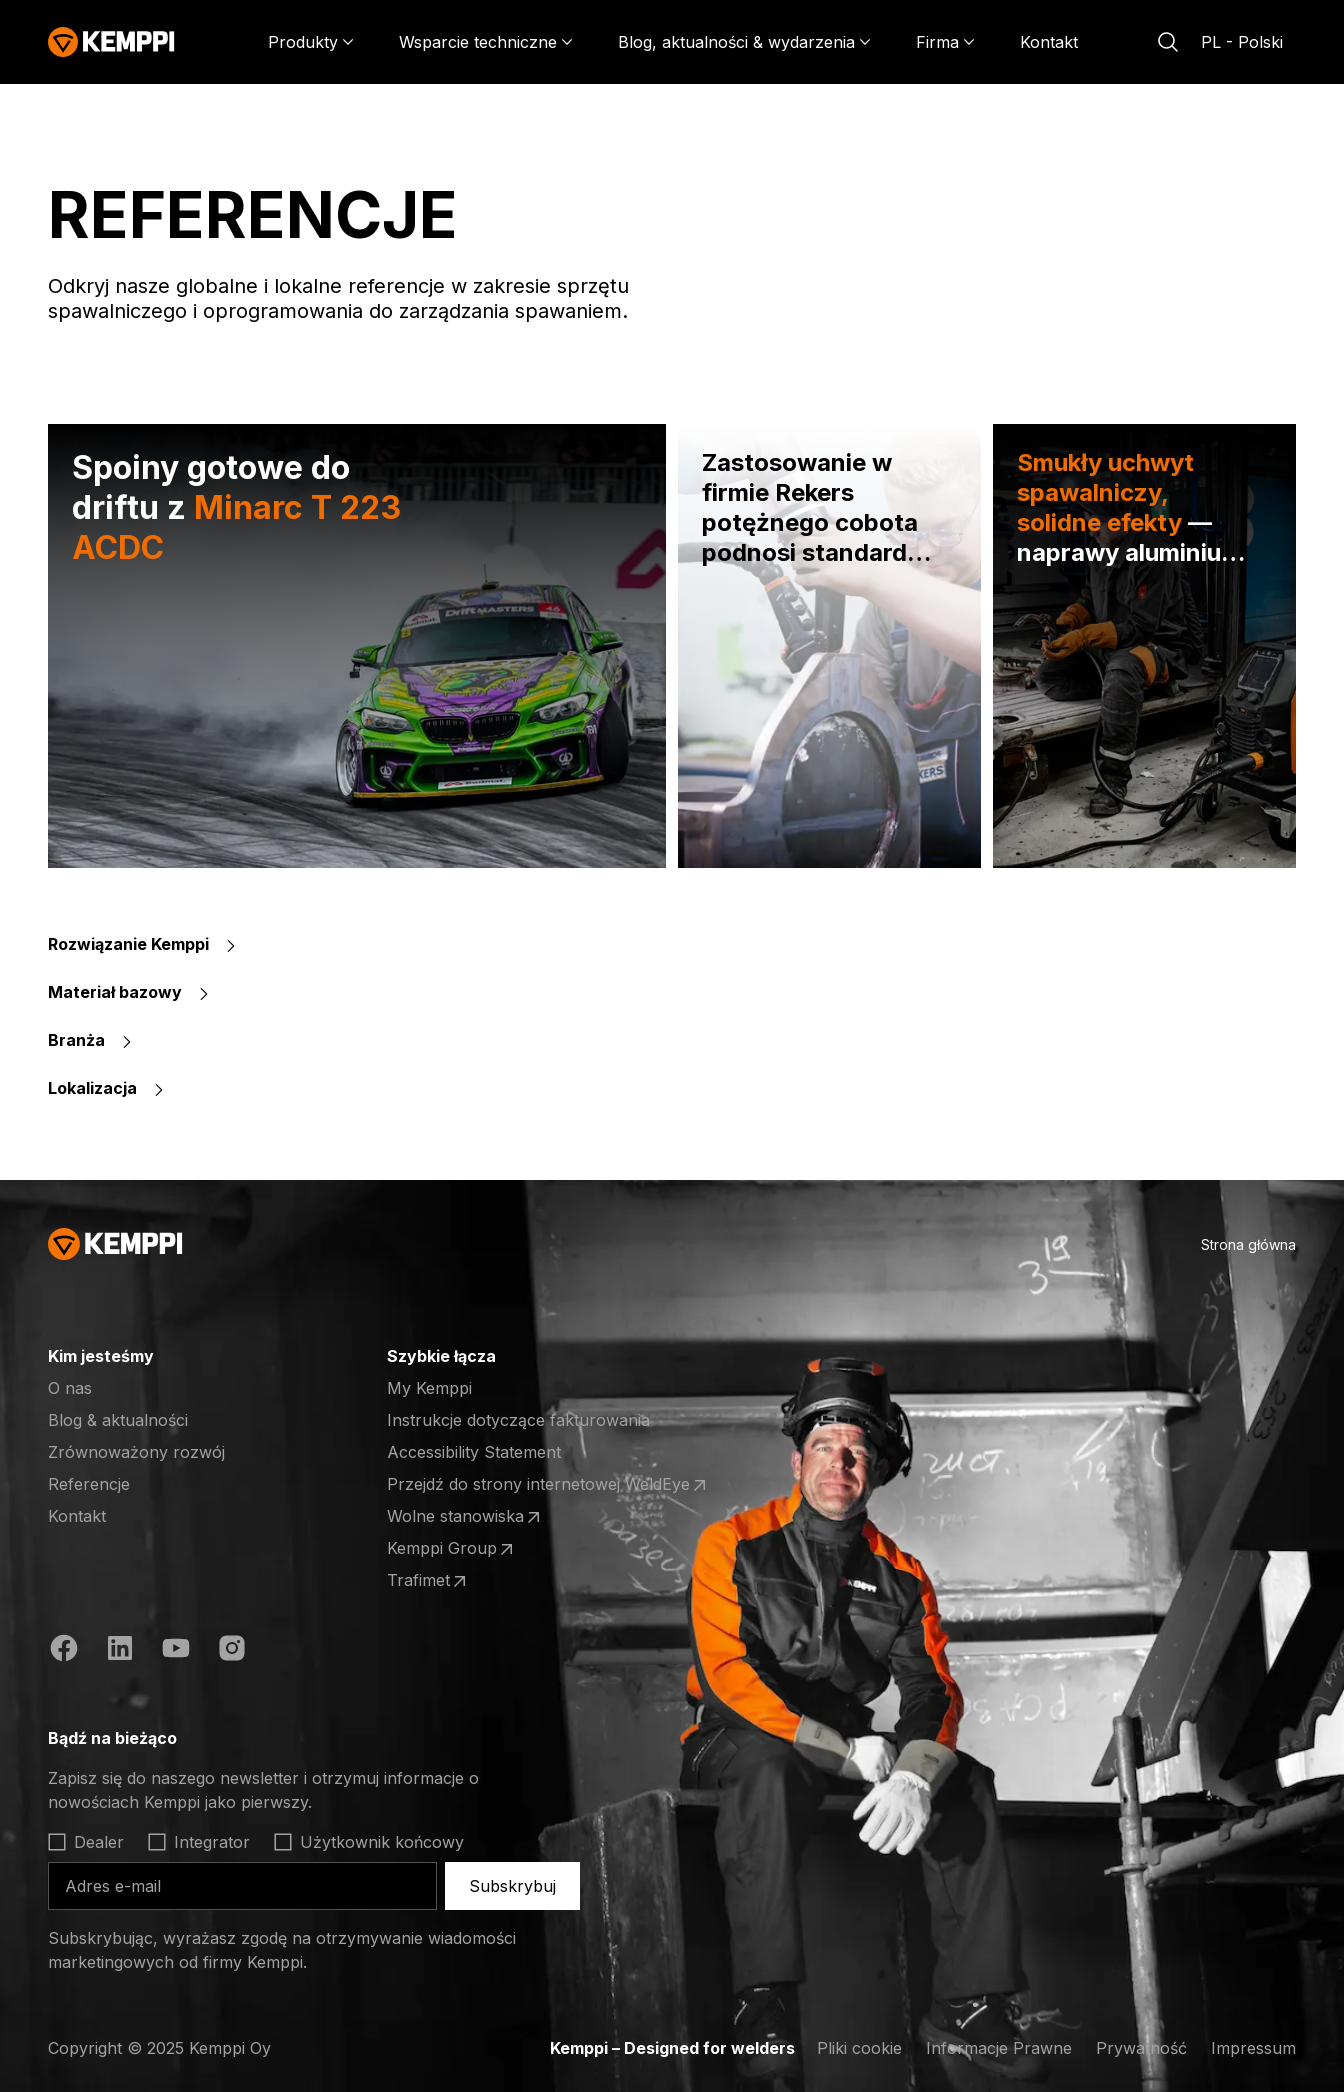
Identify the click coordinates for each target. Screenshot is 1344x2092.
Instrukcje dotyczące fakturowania (518, 1420)
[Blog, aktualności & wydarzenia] (744, 42)
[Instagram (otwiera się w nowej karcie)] (232, 1651)
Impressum (1253, 2048)
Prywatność (1141, 2048)
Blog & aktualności (118, 1420)
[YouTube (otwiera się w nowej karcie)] (176, 1651)
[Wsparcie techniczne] (486, 42)
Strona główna (1248, 1244)
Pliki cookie (859, 2048)
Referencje (89, 1484)
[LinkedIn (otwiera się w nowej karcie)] (120, 1651)
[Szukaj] (1168, 42)
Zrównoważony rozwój (136, 1452)
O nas (70, 1388)
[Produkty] (311, 42)
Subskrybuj (512, 1886)
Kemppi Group (465, 1549)
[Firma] (945, 42)
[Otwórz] (324, 1738)
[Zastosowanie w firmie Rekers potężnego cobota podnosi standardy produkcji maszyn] (829, 646)
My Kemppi (429, 1388)
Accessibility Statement (474, 1452)
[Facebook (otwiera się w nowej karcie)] (64, 1651)
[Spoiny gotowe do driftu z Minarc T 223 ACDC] (357, 646)
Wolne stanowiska (465, 1517)
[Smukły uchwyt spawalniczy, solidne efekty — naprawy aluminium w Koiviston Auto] (1144, 646)
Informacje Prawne (999, 2048)
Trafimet (465, 1581)
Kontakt (1049, 42)
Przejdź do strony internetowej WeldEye (548, 1485)
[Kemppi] (111, 42)
